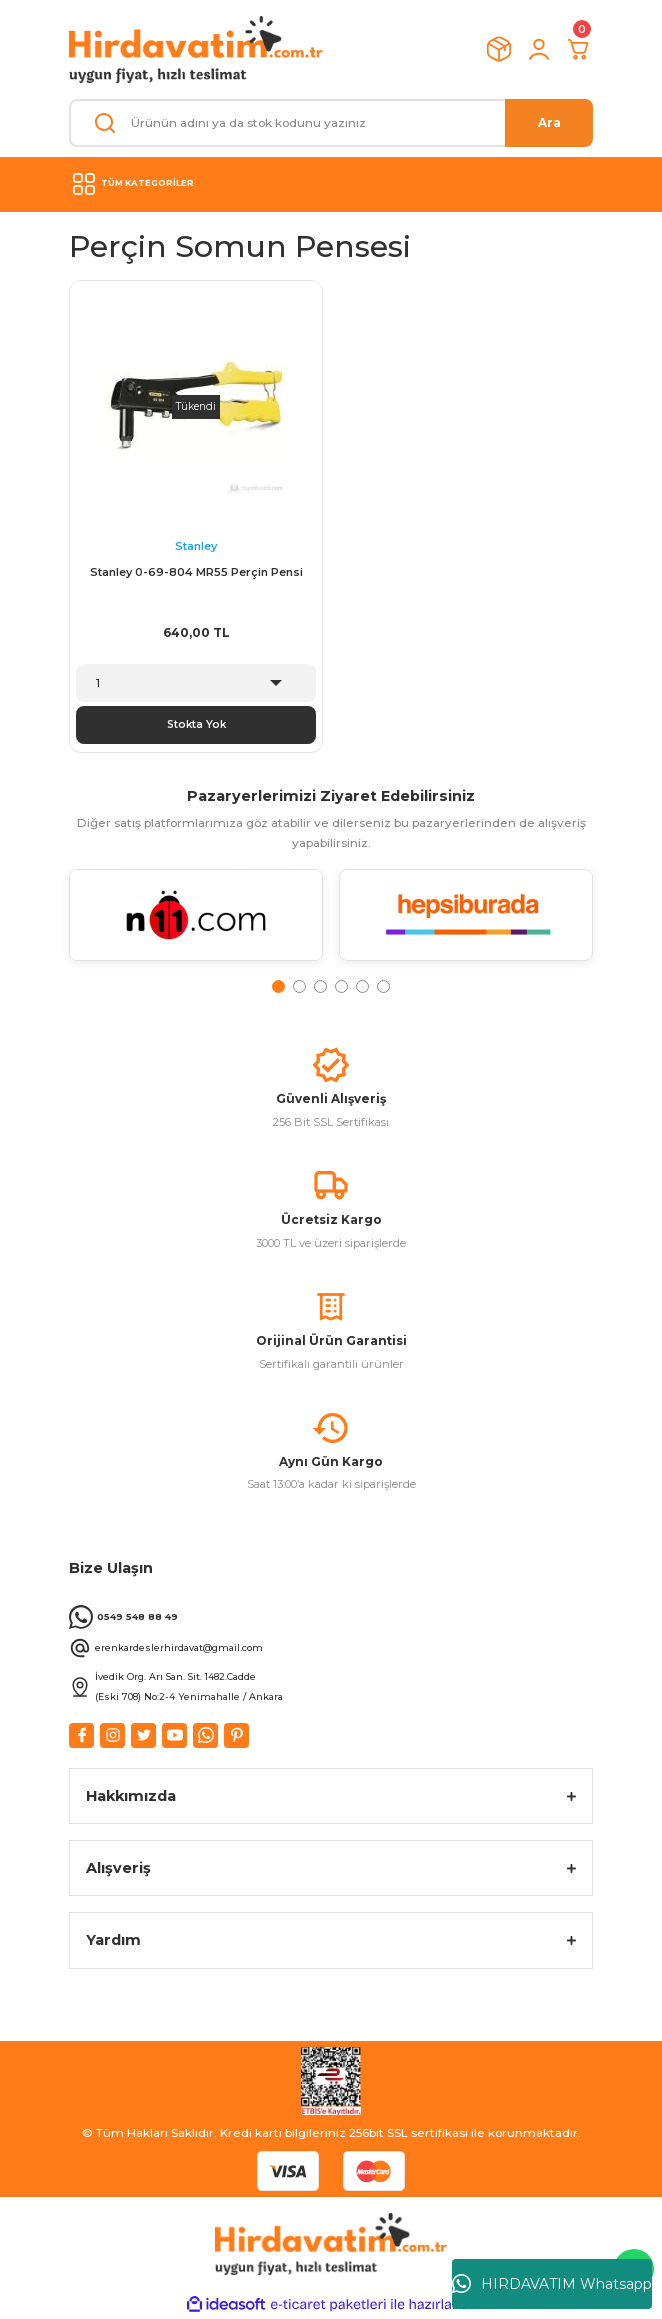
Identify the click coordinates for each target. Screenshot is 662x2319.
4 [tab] (341, 986)
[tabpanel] (196, 923)
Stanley (196, 546)
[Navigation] (331, 184)
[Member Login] (539, 49)
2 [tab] (299, 986)
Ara (549, 122)
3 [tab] (320, 986)
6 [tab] (383, 986)
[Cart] (579, 49)
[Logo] (196, 49)
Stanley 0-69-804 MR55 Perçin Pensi (196, 572)
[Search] (331, 123)
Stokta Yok (196, 724)
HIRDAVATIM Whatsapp (552, 2284)
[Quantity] (196, 683)
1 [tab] (278, 986)
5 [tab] (362, 986)
